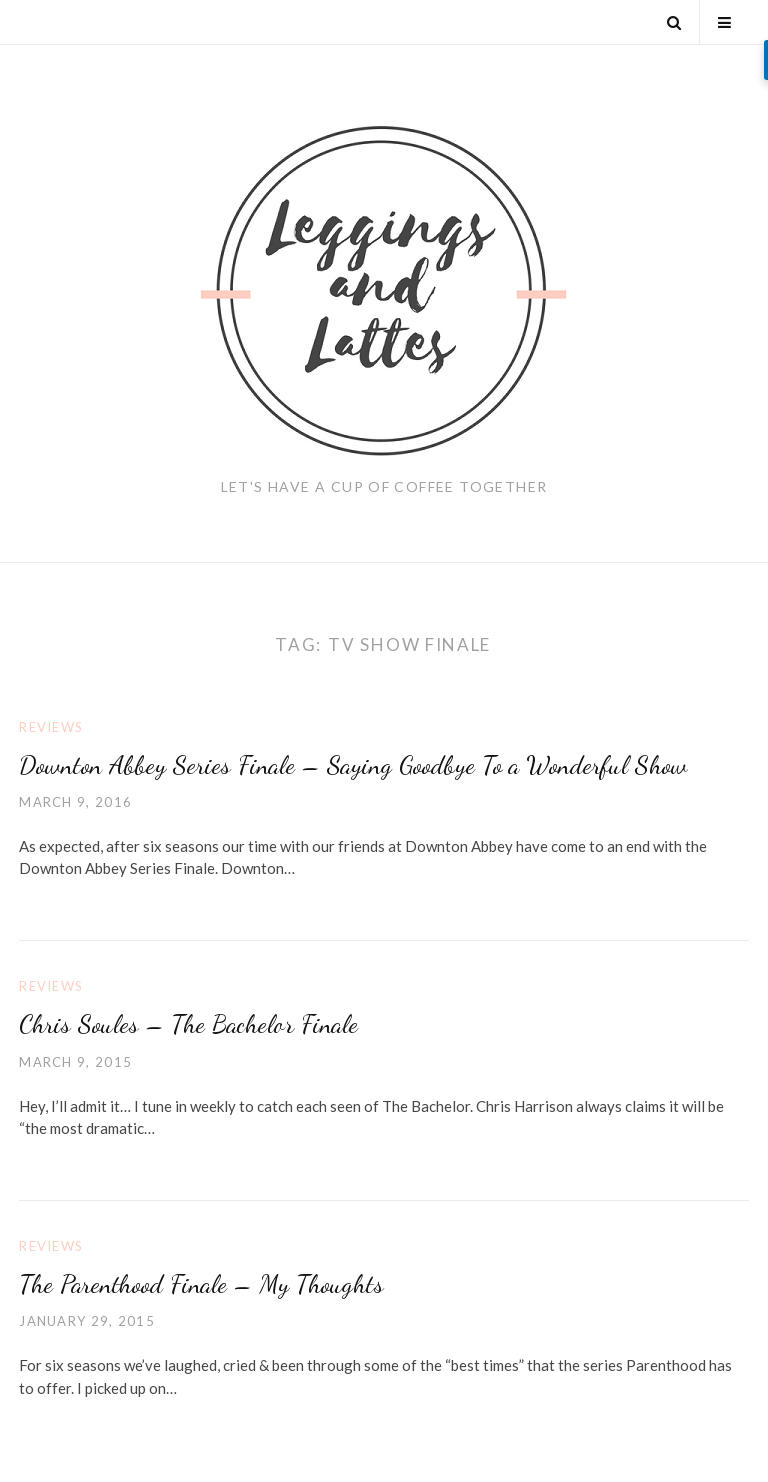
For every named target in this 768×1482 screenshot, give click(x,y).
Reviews (51, 727)
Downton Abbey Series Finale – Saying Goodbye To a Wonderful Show (353, 764)
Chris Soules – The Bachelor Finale (188, 1023)
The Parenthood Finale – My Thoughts (201, 1283)
